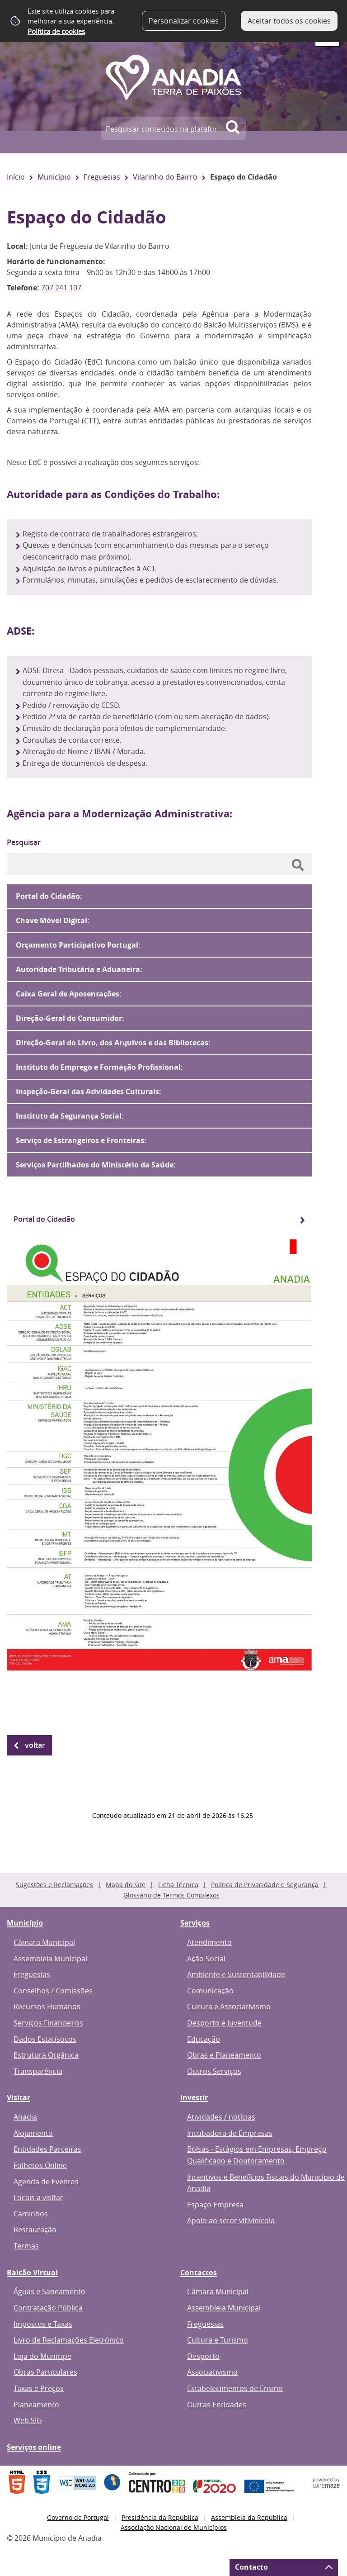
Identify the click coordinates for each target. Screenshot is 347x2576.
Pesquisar (24, 842)
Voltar (35, 1745)
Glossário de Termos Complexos (171, 1895)
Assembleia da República (249, 2517)
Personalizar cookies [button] (184, 21)
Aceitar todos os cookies (289, 21)
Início (16, 177)
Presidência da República (160, 2517)
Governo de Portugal (78, 2517)
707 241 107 (61, 288)
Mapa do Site (125, 1884)
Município (54, 177)
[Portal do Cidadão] (159, 1219)
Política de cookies (56, 31)
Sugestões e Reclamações (54, 1884)
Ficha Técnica (178, 1884)
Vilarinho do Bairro (165, 177)
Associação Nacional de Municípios (174, 2527)
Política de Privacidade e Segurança (265, 1884)
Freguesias (102, 177)
